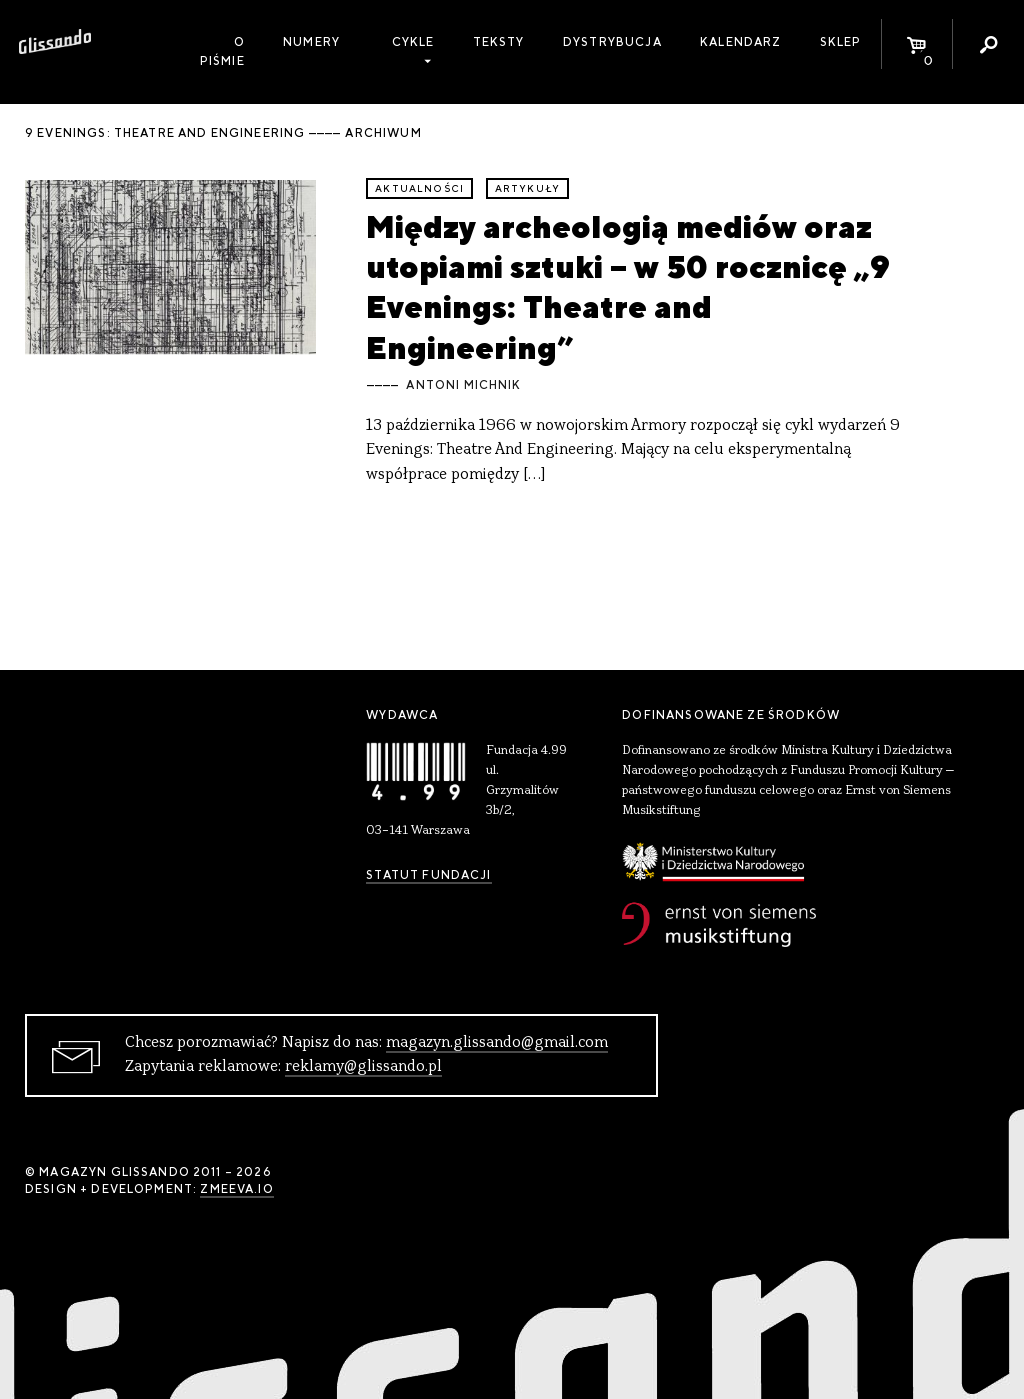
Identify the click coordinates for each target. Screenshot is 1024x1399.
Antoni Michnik (463, 385)
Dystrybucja (612, 42)
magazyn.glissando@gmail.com (497, 1043)
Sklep (841, 42)
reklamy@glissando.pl (363, 1067)
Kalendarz (740, 42)
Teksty (499, 42)
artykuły (527, 188)
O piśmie (222, 51)
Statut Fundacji (428, 875)
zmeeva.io (236, 1189)
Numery (311, 42)
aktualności (419, 188)
